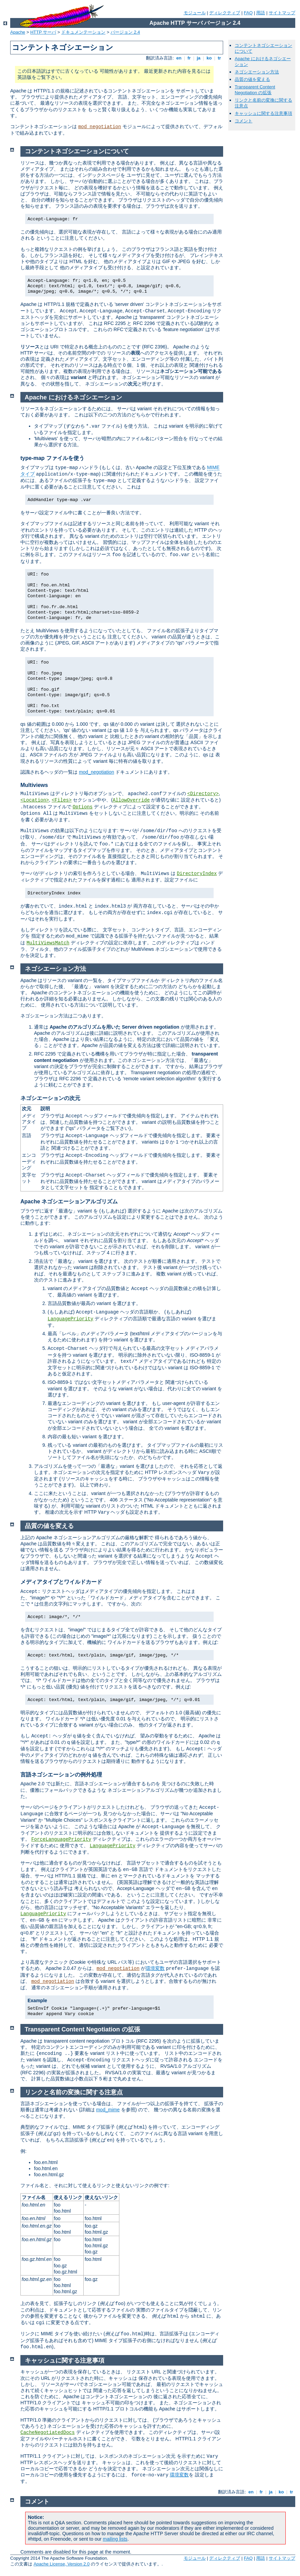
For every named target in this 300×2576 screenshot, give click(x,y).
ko (209, 58)
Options (82, 807)
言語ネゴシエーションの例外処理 (61, 1775)
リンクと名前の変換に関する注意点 (74, 2092)
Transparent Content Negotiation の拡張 (255, 89)
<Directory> (203, 793)
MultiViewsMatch (48, 943)
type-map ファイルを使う (52, 458)
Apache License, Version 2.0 (62, 2563)
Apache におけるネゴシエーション (73, 397)
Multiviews (34, 785)
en (179, 58)
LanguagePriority (70, 1319)
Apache (17, 32)
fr (189, 58)
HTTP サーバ (43, 32)
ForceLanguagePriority (61, 1839)
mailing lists (115, 2539)
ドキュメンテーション (83, 32)
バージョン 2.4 (125, 32)
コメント (243, 120)
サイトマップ (282, 12)
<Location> (34, 800)
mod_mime (107, 2109)
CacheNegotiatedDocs (47, 2432)
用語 (260, 12)
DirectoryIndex (197, 873)
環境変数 (155, 1968)
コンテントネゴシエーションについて (77, 151)
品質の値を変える (252, 79)
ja (199, 58)
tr (219, 58)
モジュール (195, 12)
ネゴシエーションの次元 (50, 1098)
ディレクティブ (224, 12)
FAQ (248, 12)
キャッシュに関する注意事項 (263, 113)
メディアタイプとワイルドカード (61, 1582)
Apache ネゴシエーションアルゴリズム (69, 1201)
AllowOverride (131, 800)
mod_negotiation (99, 127)
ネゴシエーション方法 (257, 71)
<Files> (62, 800)
